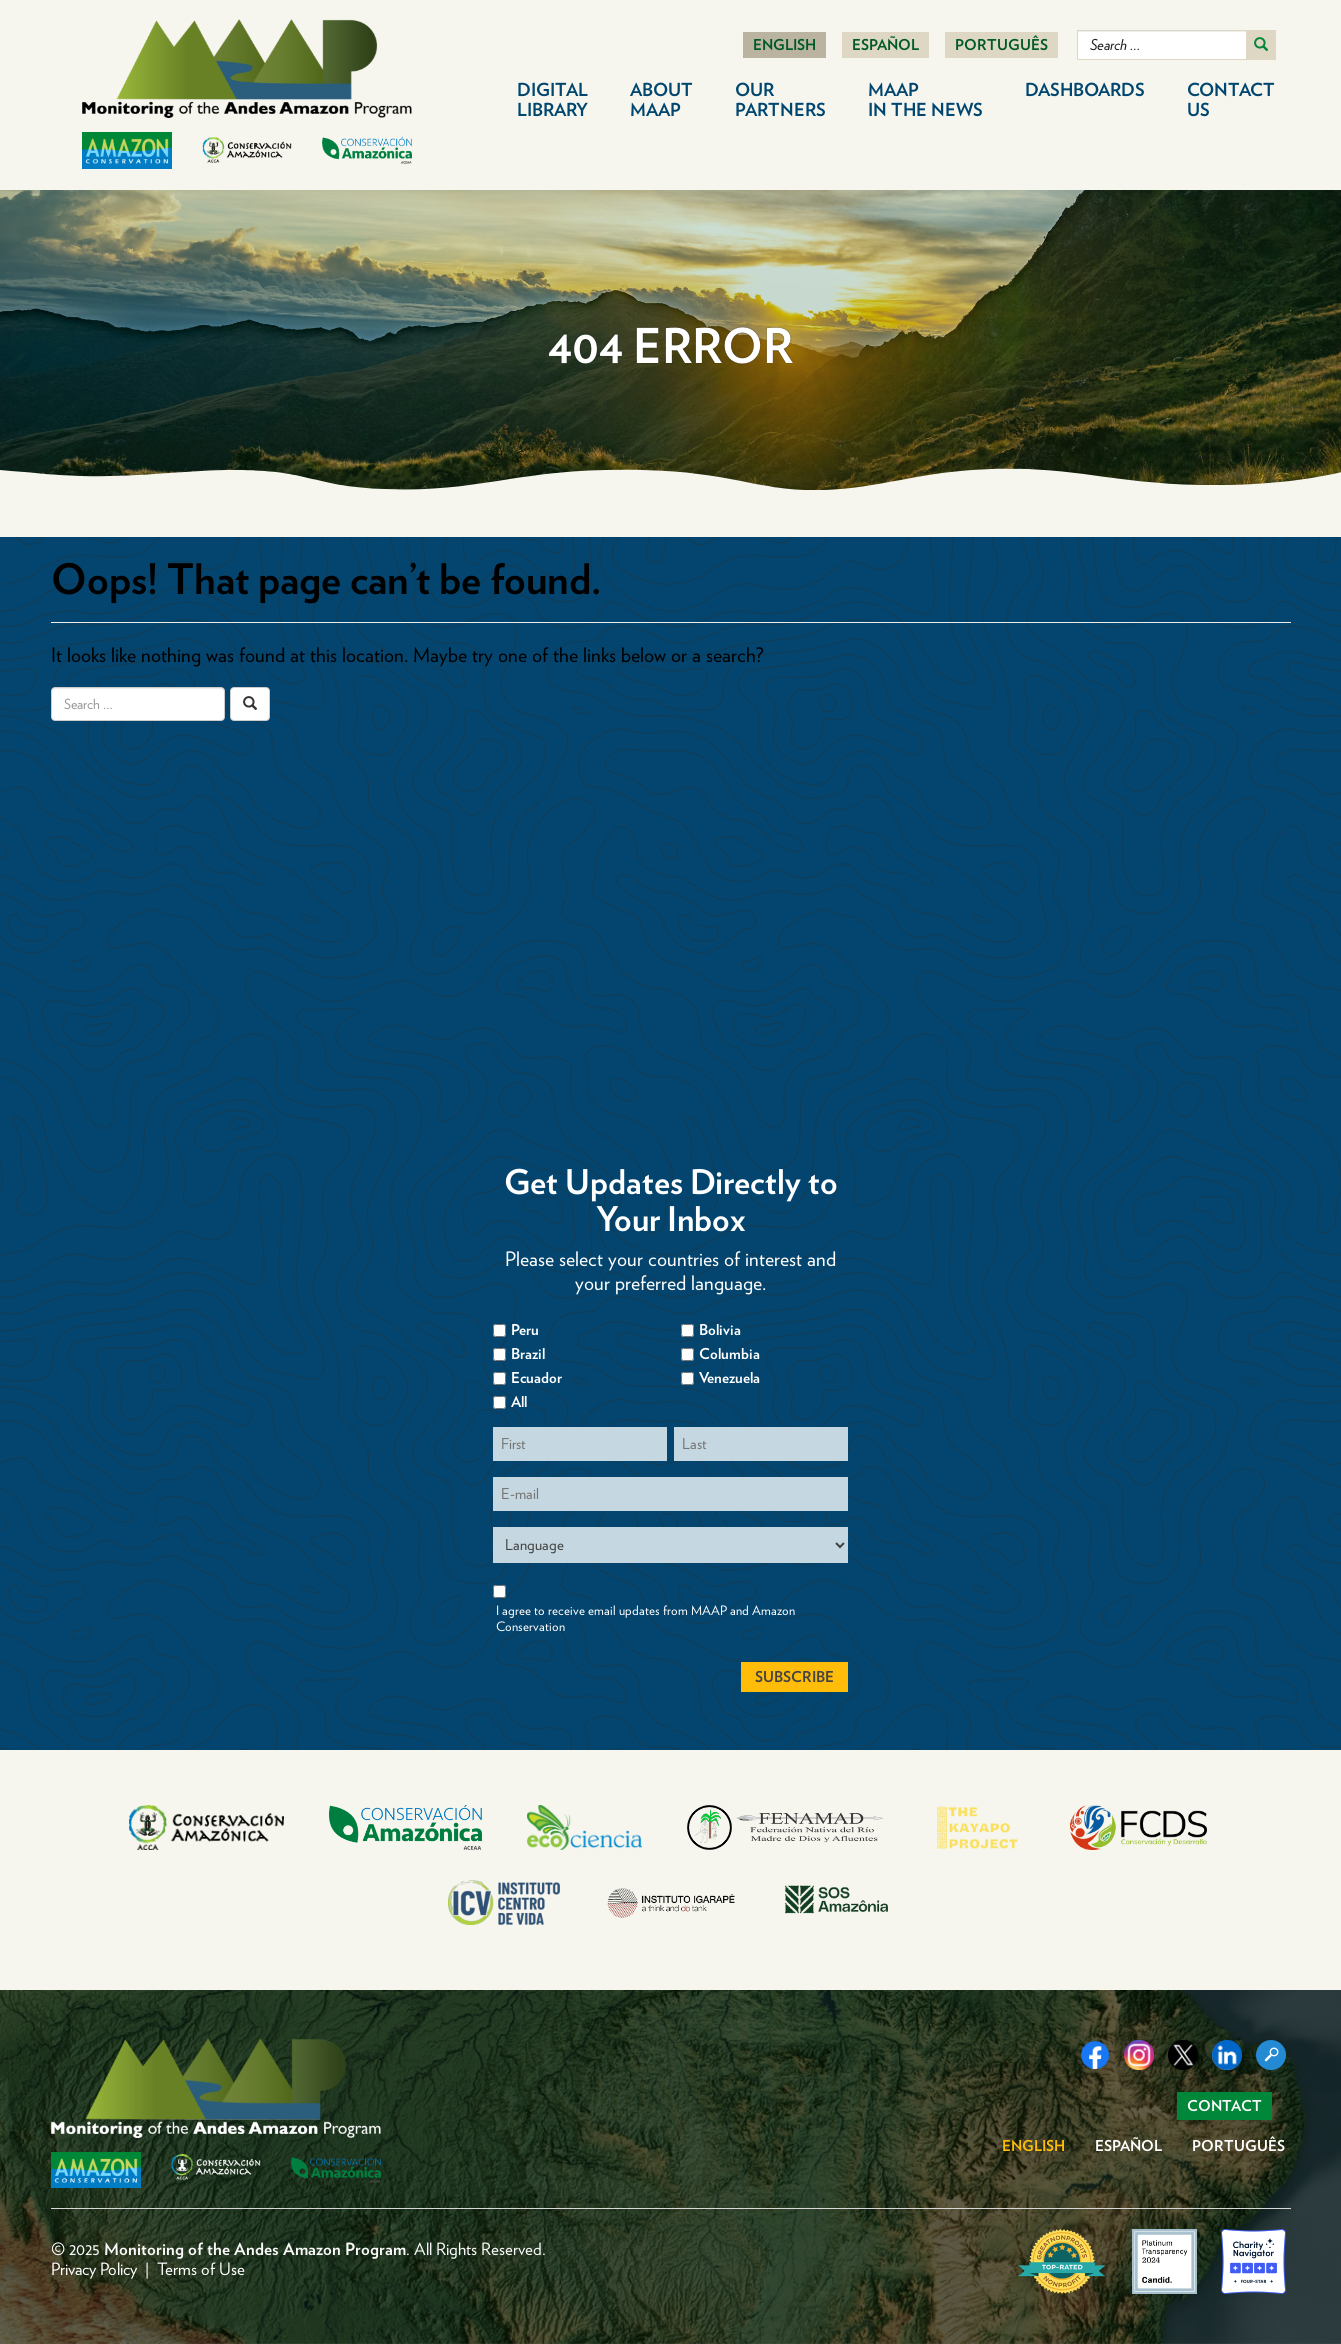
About (661, 99)
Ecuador (536, 1378)
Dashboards (1085, 89)
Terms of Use (201, 2269)
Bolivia (720, 1330)
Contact (1231, 99)
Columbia (729, 1354)
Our (780, 99)
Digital (552, 99)
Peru (525, 1330)
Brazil (528, 1354)
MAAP (925, 99)
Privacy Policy (94, 2269)
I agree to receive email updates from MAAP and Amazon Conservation (645, 1618)
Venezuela (729, 1378)
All (519, 1402)
